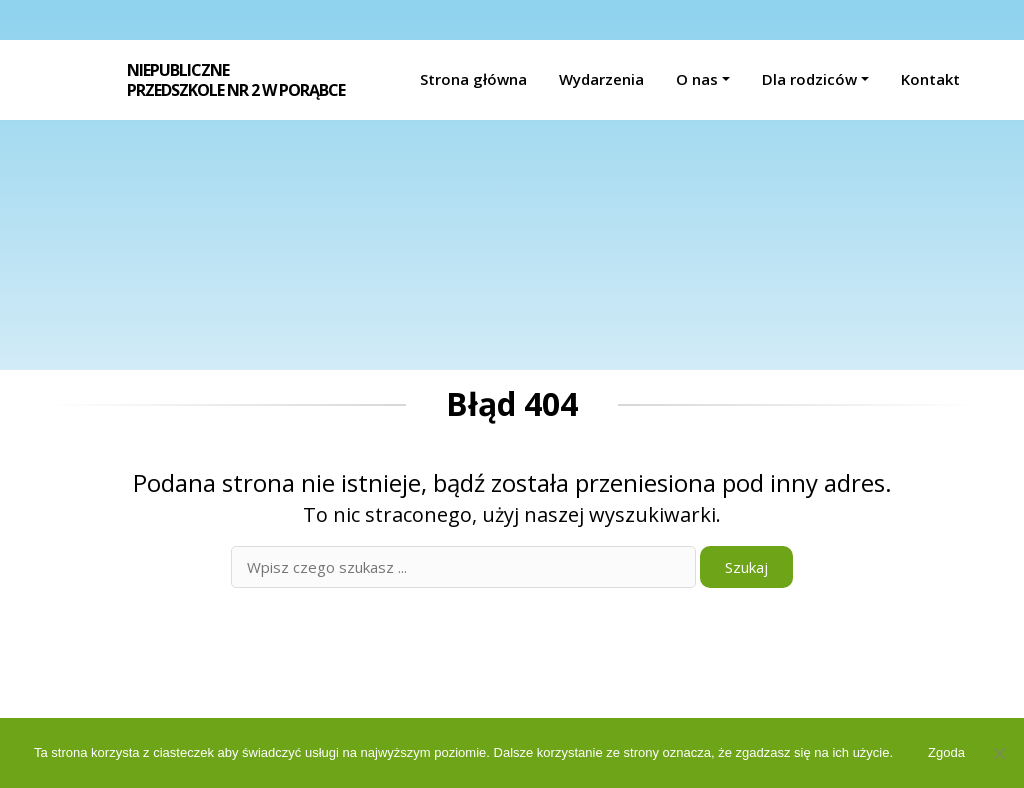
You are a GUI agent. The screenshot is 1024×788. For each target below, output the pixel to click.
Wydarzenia (601, 79)
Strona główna (473, 79)
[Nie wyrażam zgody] (999, 753)
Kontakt (930, 79)
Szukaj (746, 567)
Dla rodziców (809, 79)
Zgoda (946, 752)
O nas (697, 79)
